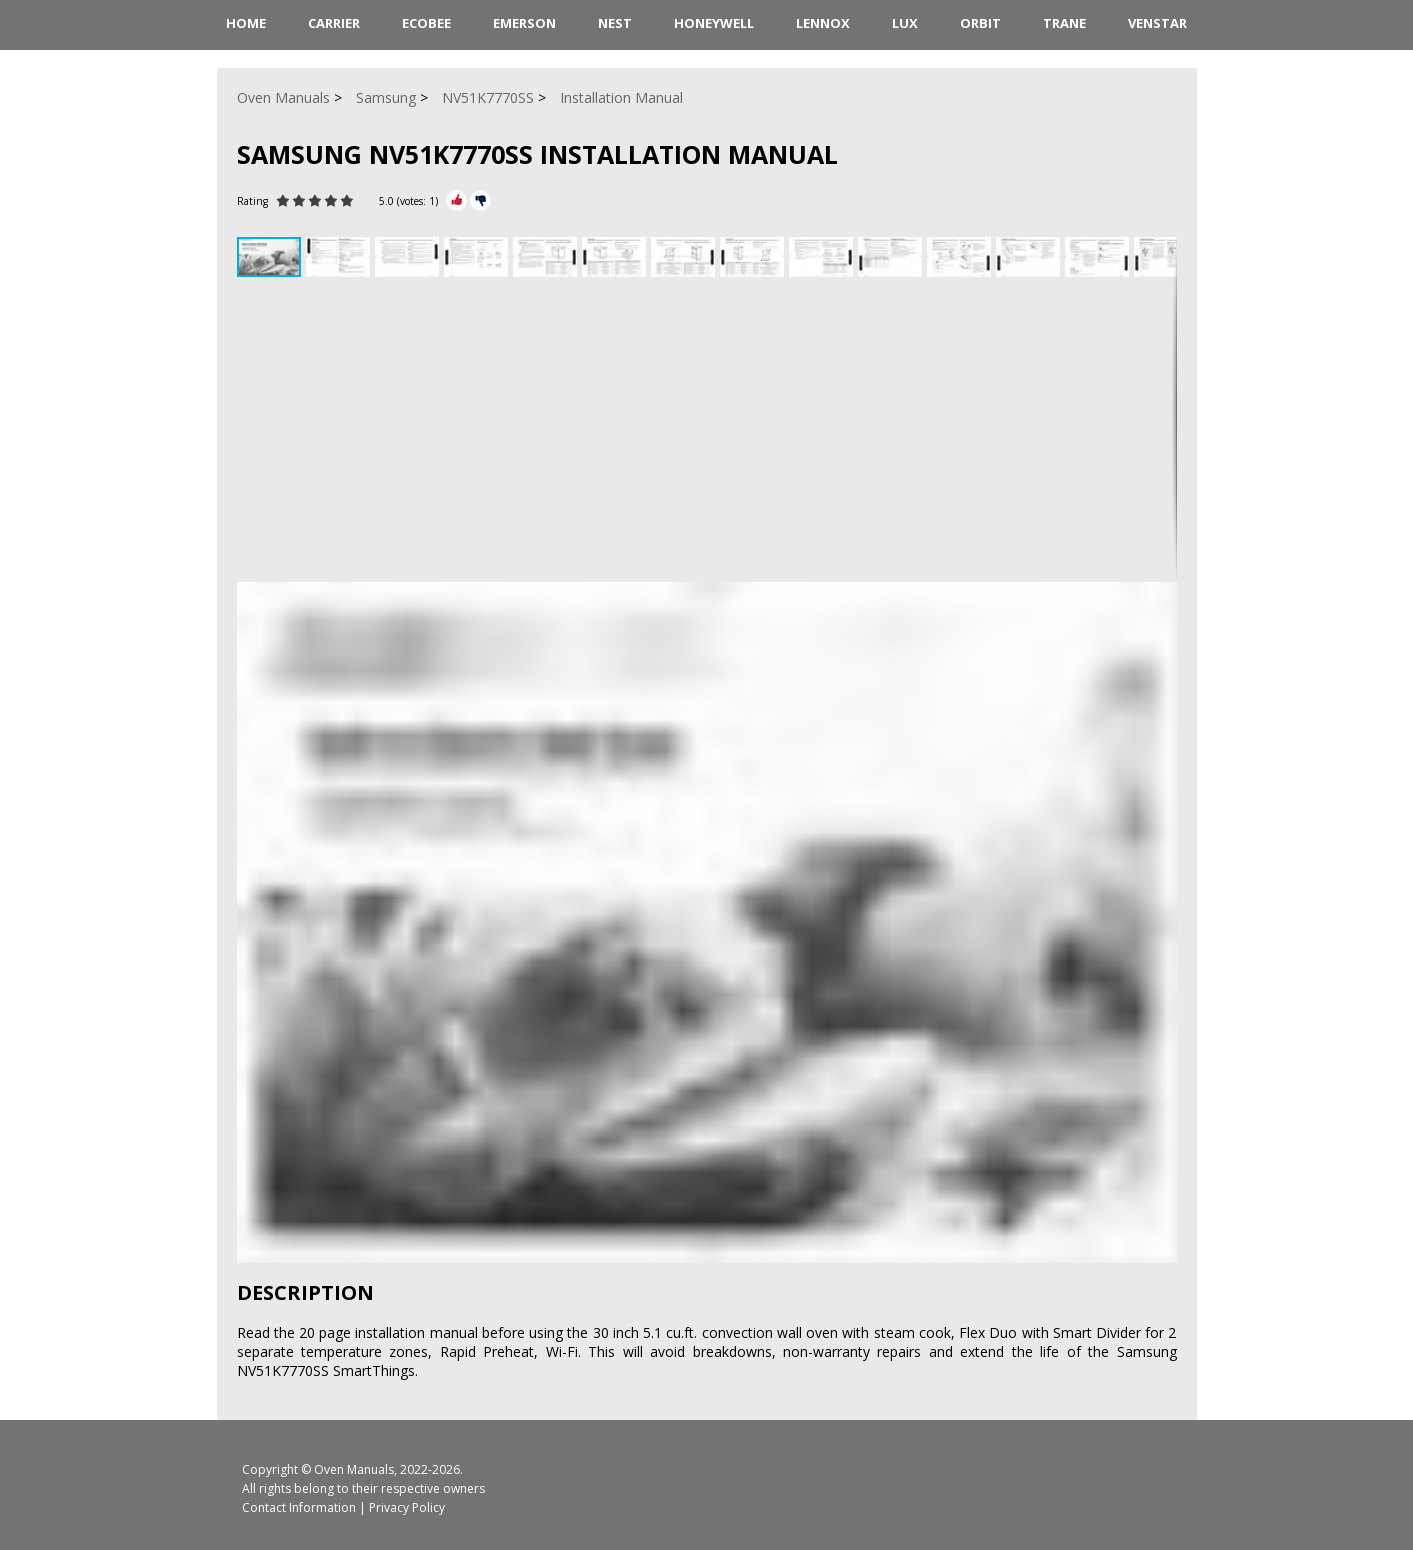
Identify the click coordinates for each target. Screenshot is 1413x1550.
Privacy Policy (407, 1507)
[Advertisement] (707, 432)
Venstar (1157, 23)
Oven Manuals (354, 1469)
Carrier (334, 23)
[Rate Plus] (456, 200)
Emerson (524, 23)
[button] (340, 257)
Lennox (823, 23)
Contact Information (299, 1507)
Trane (1064, 23)
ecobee (426, 23)
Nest (615, 23)
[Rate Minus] (480, 200)
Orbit (980, 23)
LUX (905, 23)
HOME (246, 23)
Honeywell (714, 23)
